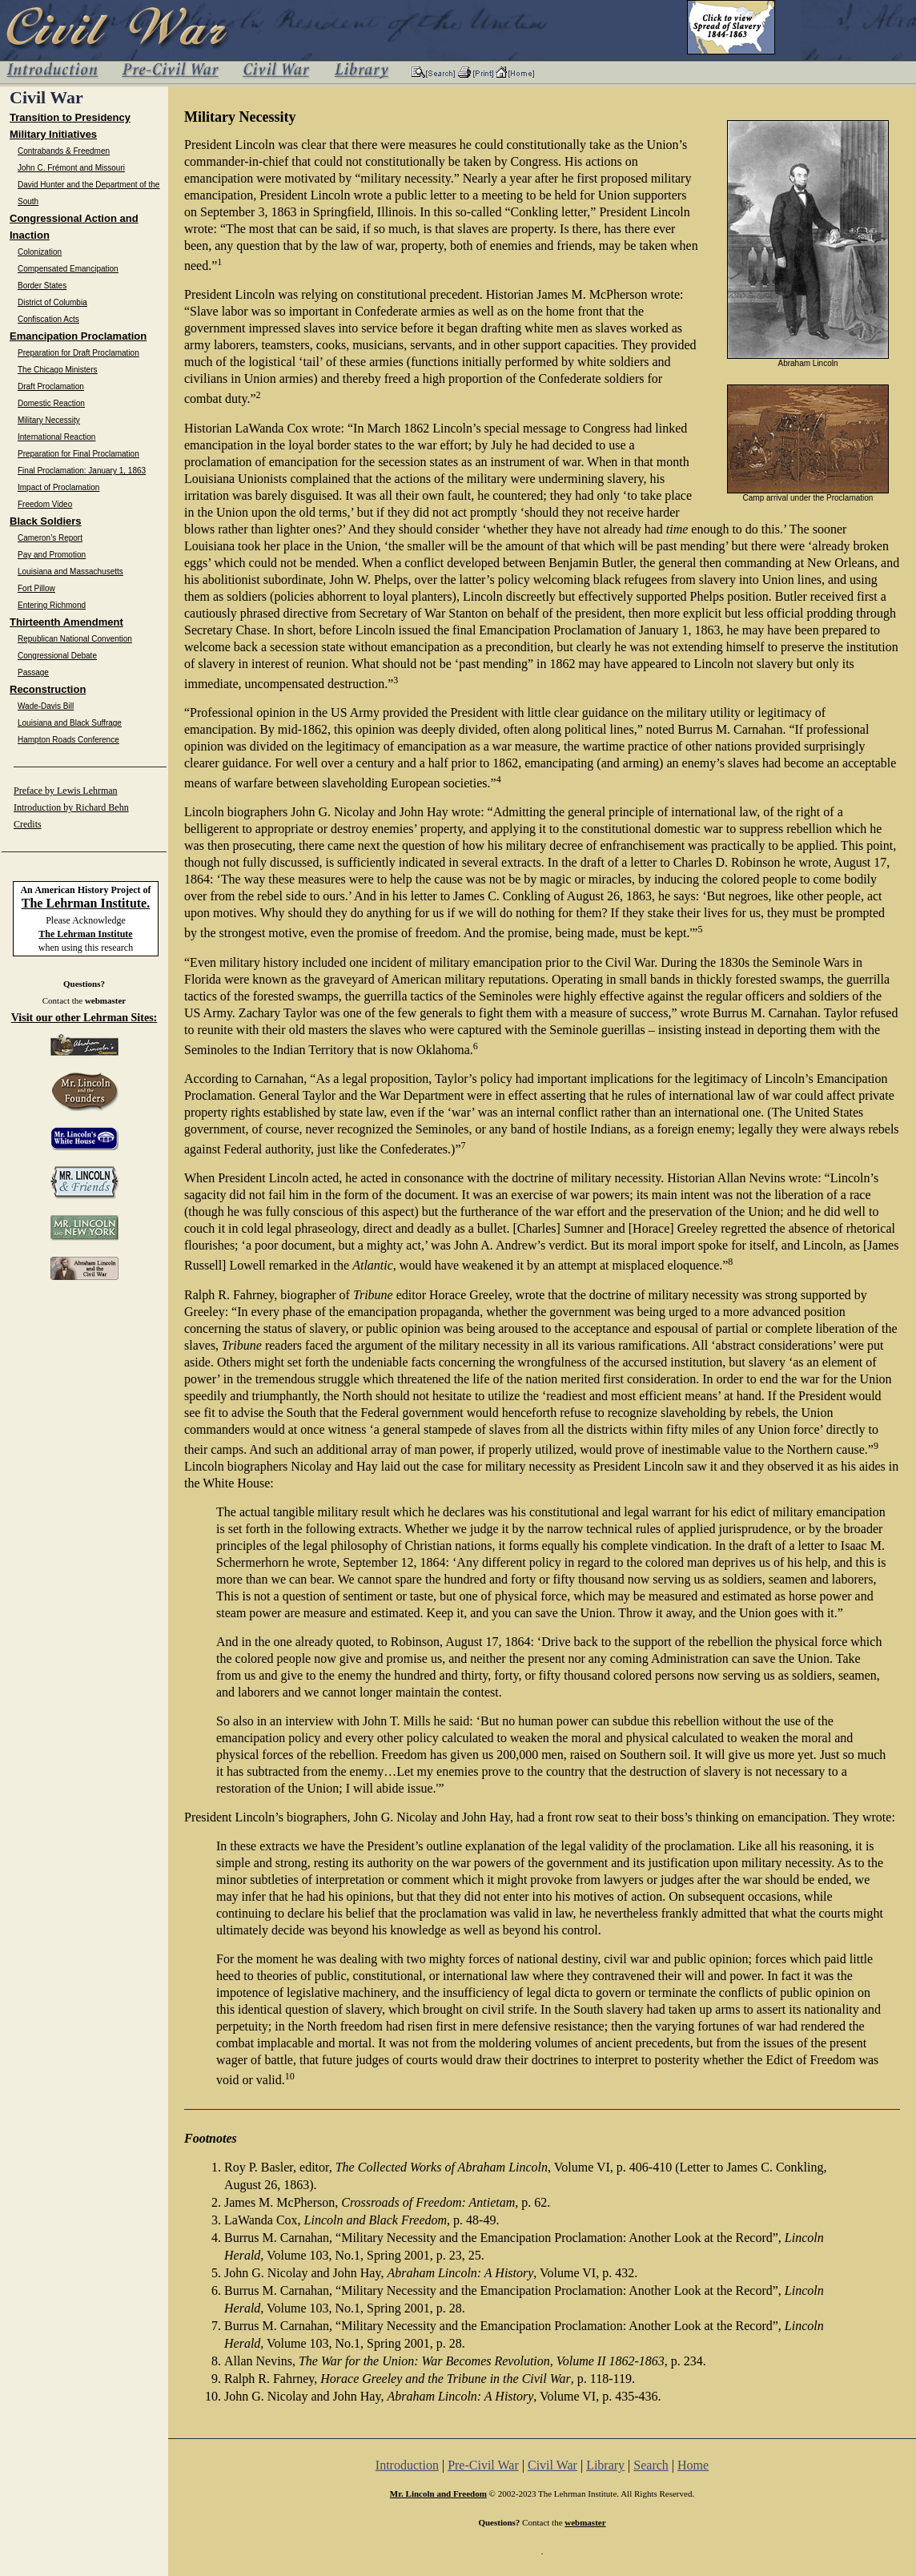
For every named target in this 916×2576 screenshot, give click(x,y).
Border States (42, 285)
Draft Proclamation (51, 386)
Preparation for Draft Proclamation (78, 352)
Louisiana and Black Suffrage (70, 722)
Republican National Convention (75, 638)
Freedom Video (45, 504)
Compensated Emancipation (68, 268)
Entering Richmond (52, 605)
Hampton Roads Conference (68, 739)
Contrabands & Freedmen (64, 151)
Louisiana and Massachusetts (70, 571)
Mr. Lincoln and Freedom (438, 2493)
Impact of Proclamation (58, 487)
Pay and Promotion (52, 554)
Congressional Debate (57, 655)
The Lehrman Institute (85, 934)
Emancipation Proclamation (78, 336)
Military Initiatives (53, 134)
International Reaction (56, 437)
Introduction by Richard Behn (71, 807)
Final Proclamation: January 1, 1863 (82, 470)
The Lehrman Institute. (86, 903)
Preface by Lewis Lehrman (66, 790)
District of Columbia (52, 302)
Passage (33, 672)
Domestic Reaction (51, 403)
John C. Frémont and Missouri (71, 167)
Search (651, 2465)
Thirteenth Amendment (66, 622)
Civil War (552, 2465)
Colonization (40, 252)
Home (693, 2465)
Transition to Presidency (70, 117)
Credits (28, 824)
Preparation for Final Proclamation (78, 453)
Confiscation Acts (48, 319)
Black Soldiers (46, 521)
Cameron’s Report (50, 537)
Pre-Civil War (483, 2465)
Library (605, 2465)
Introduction (407, 2465)
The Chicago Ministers (57, 369)
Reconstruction (48, 689)
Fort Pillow (36, 588)
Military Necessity (49, 420)
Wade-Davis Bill (46, 706)
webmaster (105, 1000)
